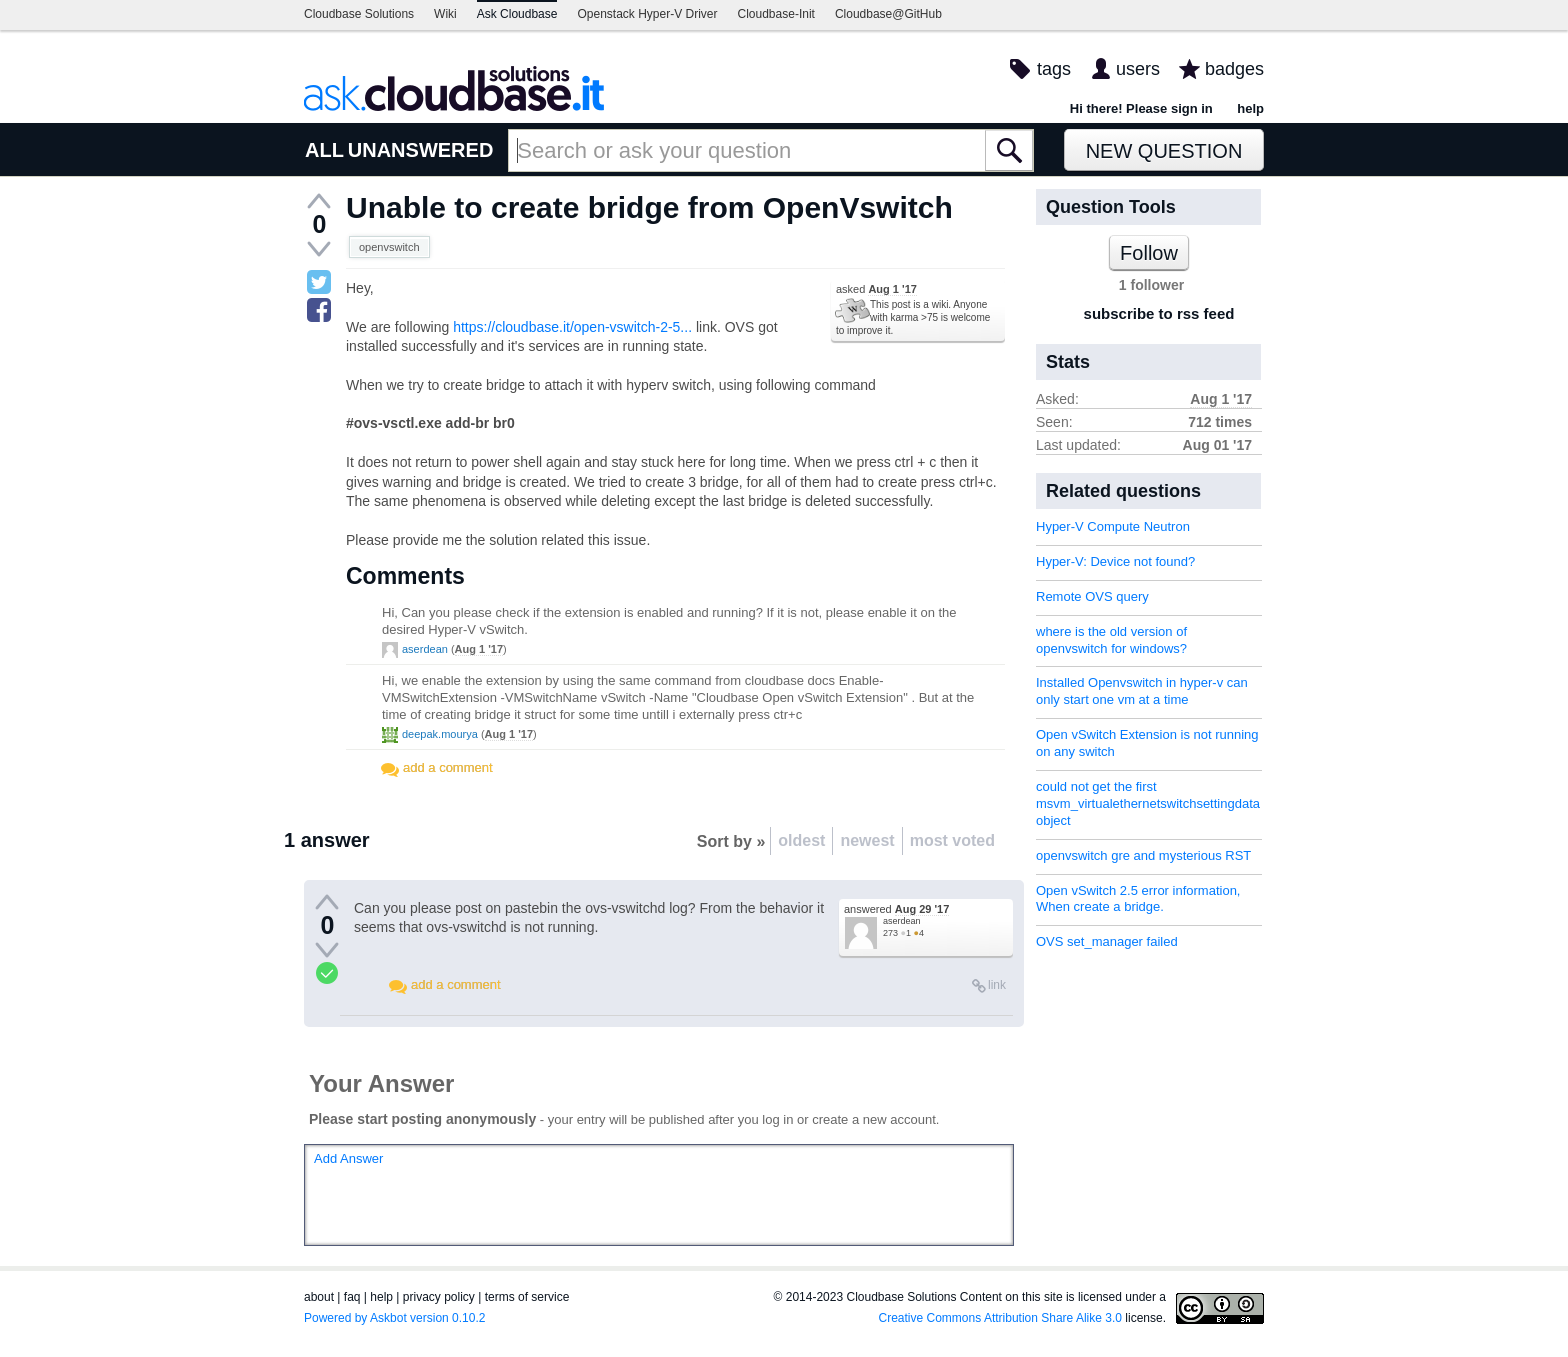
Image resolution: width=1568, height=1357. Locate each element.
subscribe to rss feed (1159, 313)
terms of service (527, 1297)
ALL (324, 150)
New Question (1164, 151)
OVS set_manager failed (1107, 941)
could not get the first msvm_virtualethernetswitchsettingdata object (1148, 803)
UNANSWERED (421, 150)
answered (896, 909)
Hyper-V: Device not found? (1115, 561)
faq (352, 1297)
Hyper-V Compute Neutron (1113, 526)
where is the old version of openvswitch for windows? (1111, 640)
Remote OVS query (1092, 596)
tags (1054, 69)
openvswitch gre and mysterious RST (1143, 855)
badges (1234, 69)
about (319, 1297)
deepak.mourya (440, 734)
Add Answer (348, 1158)
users (1138, 69)
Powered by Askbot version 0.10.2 (394, 1318)
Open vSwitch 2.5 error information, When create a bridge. (1138, 899)
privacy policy (439, 1297)
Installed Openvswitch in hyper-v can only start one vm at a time (1142, 691)
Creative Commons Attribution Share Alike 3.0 (1000, 1318)
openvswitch (389, 247)
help (1250, 108)
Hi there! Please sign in (1141, 108)
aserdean (425, 649)
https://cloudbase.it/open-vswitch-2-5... (572, 327)
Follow (1149, 253)
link (997, 985)
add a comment (448, 767)
